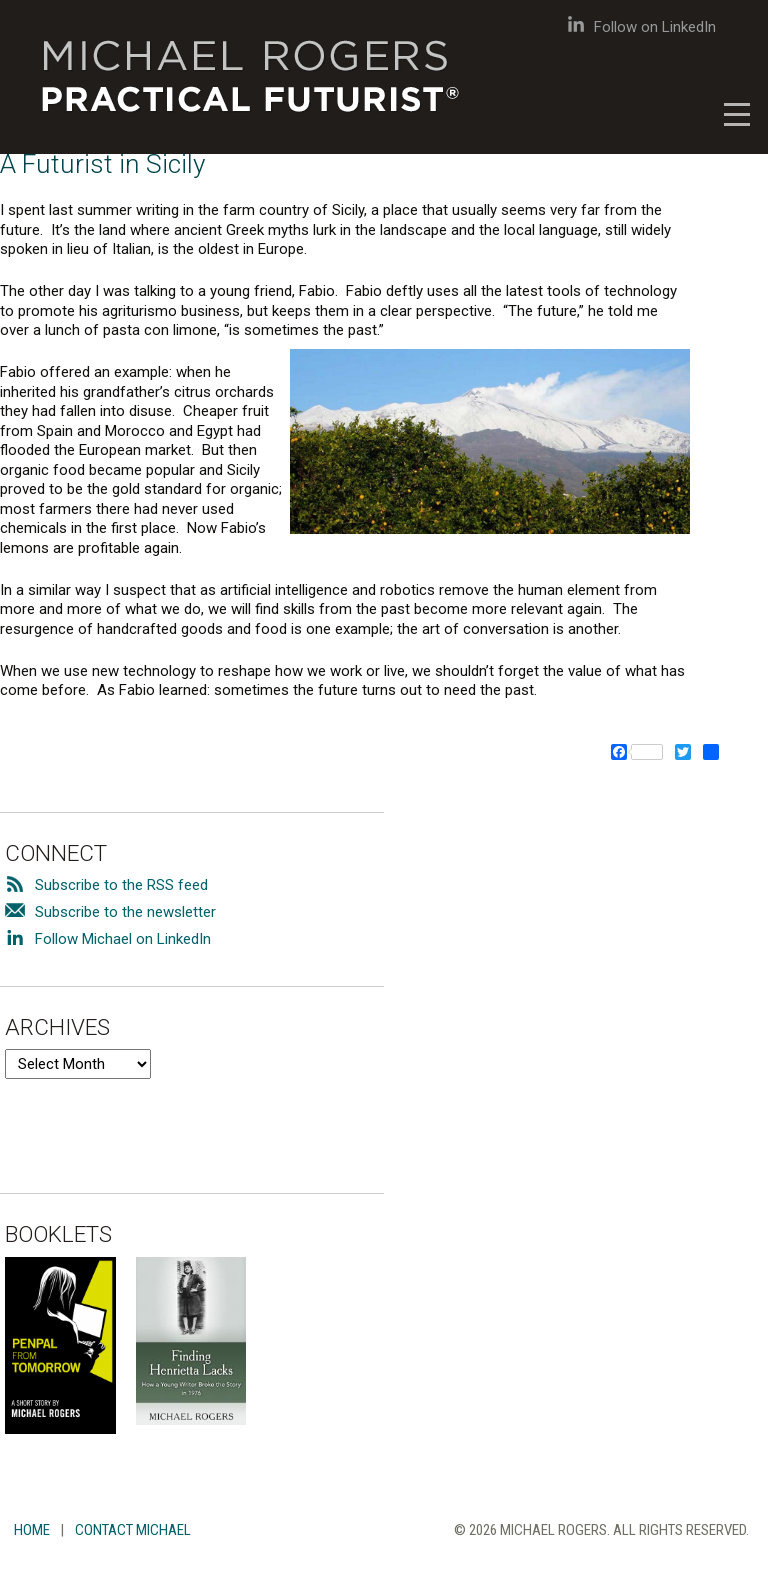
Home (32, 1530)
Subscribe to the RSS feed (121, 885)
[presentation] (157, 1118)
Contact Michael (133, 1530)
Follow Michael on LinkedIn (123, 939)
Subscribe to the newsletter (125, 912)
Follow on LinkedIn (641, 27)
